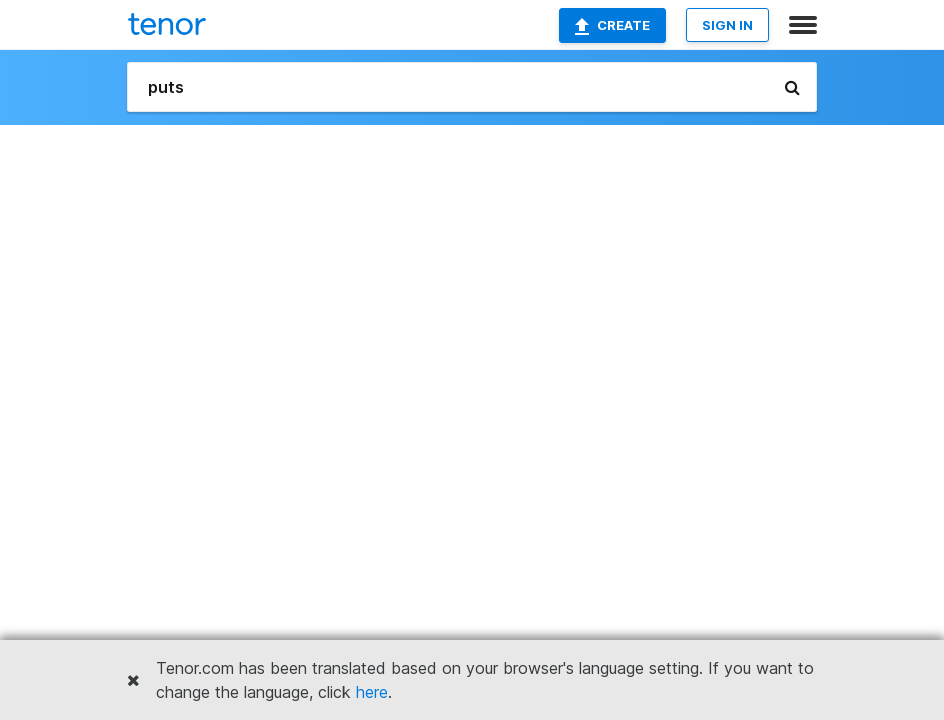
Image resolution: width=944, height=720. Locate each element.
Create (612, 26)
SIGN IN (727, 25)
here (372, 692)
